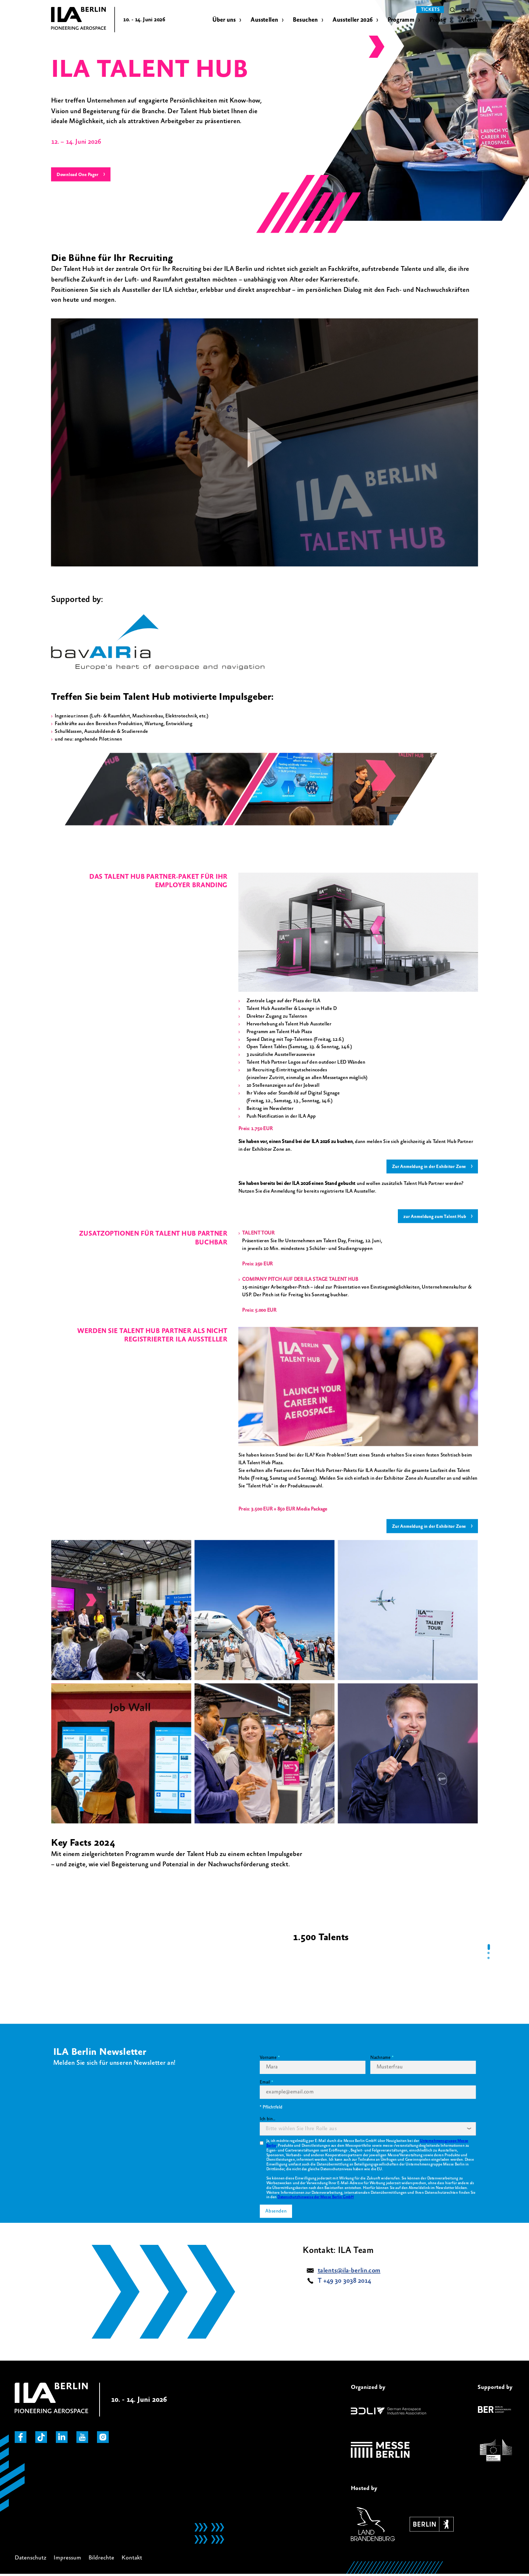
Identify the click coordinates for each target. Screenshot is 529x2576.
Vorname (268, 2059)
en (473, 10)
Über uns (224, 20)
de (464, 10)
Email (265, 2083)
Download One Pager (79, 175)
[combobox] (368, 2130)
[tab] (488, 1949)
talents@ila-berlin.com (349, 2272)
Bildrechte (101, 2559)
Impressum (67, 2559)
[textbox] (301, 2130)
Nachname (380, 2059)
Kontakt (132, 2559)
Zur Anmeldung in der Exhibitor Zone (425, 1167)
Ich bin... (267, 2120)
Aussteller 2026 (352, 20)
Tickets (430, 9)
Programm (401, 20)
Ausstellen (264, 20)
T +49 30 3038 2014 (344, 2282)
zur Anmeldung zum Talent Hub (432, 1217)
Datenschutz (30, 2559)
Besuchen (305, 20)
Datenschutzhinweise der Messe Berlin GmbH (315, 2199)
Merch (469, 20)
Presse (437, 20)
